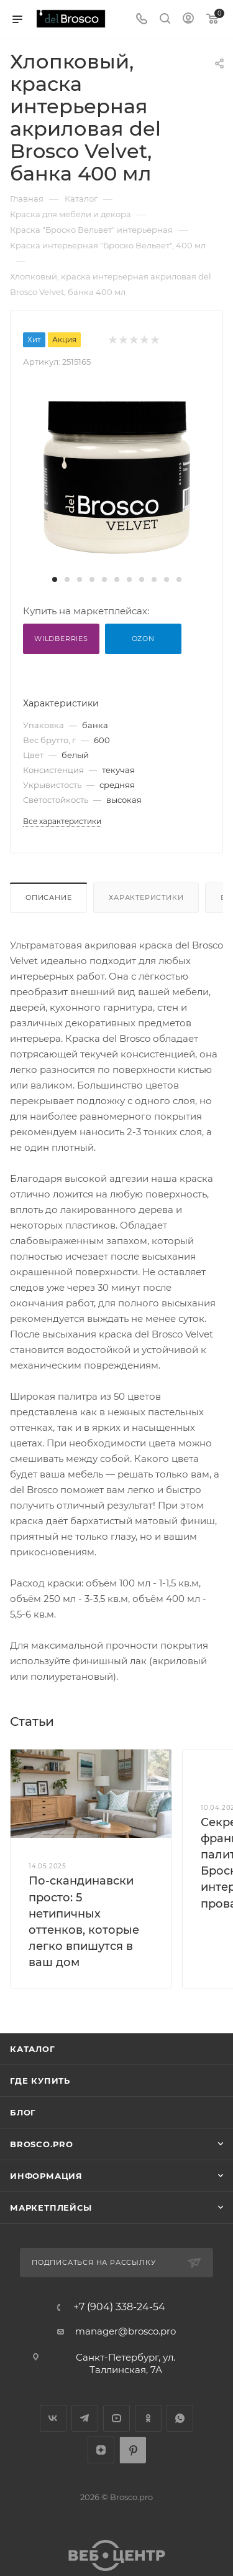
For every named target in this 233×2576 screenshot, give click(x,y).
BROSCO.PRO (41, 2144)
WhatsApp (180, 2418)
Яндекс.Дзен (101, 2450)
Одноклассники (148, 2418)
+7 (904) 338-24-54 (119, 2307)
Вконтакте (53, 2418)
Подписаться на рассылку (93, 2262)
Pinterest (132, 2450)
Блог (23, 2112)
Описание (48, 897)
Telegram (84, 2418)
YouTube (116, 2418)
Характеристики (146, 897)
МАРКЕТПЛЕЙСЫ (51, 2208)
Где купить (40, 2081)
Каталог (32, 2049)
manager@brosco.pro (125, 2331)
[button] (54, 579)
